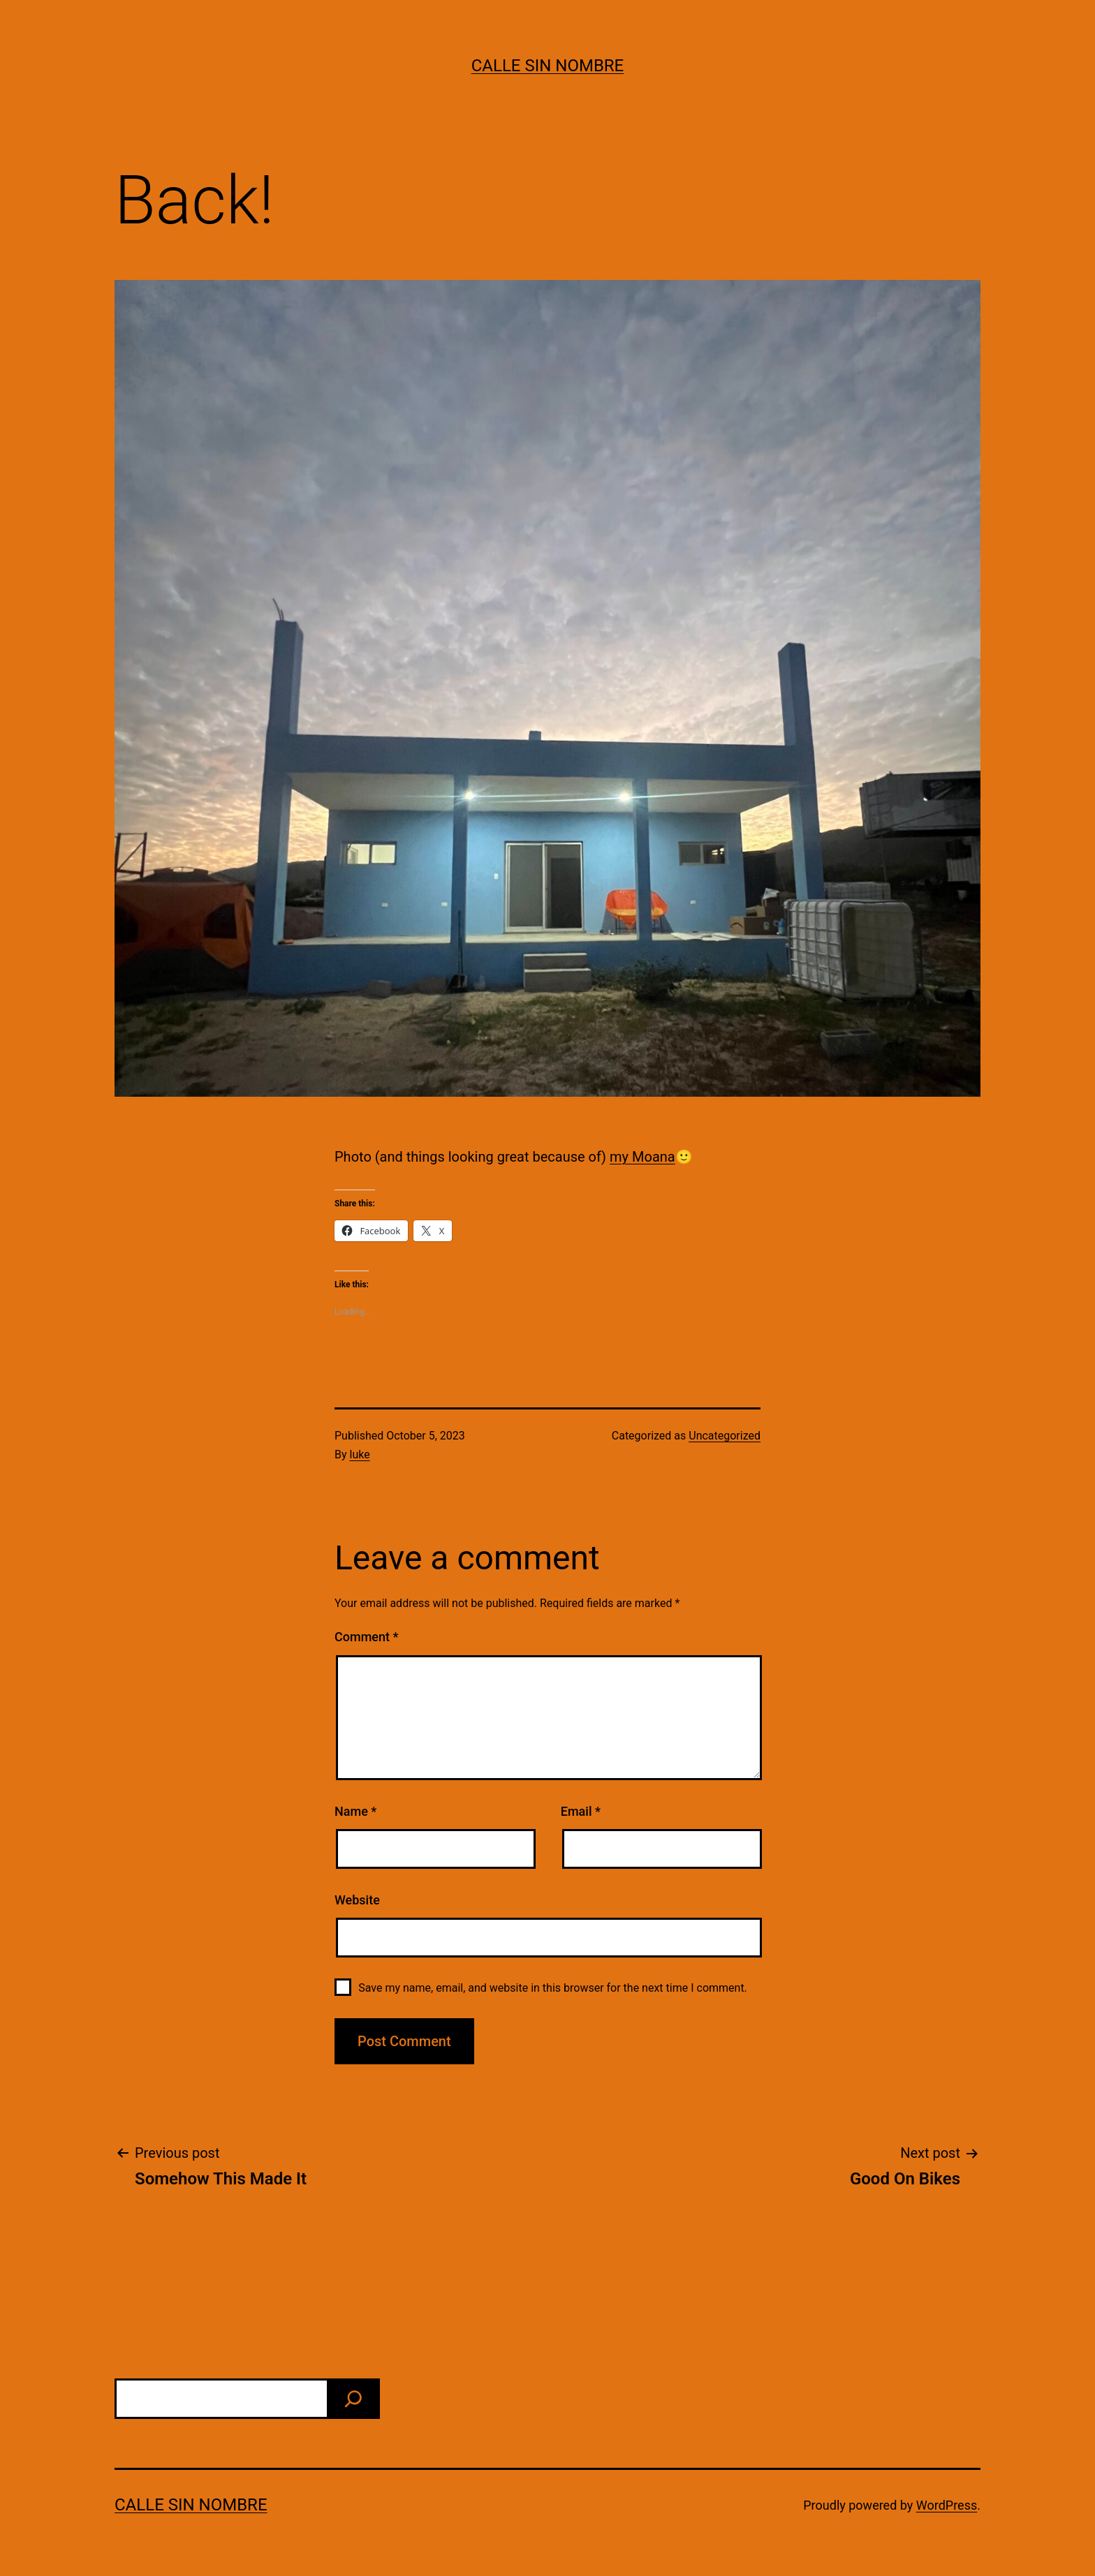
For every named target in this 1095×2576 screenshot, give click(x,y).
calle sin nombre (547, 65)
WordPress (946, 2505)
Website (357, 1900)
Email (581, 1811)
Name (355, 1811)
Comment (366, 1636)
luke (360, 1454)
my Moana (642, 1156)
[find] (353, 2398)
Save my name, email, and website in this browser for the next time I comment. (552, 1987)
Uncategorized (724, 1435)
